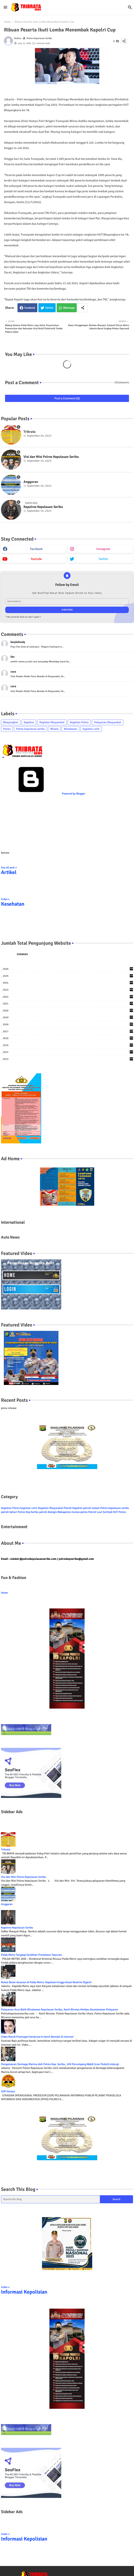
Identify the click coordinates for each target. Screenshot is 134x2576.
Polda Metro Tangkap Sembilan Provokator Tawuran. (32, 1955)
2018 (68, 1025)
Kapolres (29, 722)
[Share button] (82, 307)
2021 (68, 1004)
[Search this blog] (50, 2199)
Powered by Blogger (43, 793)
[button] (130, 7)
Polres (7, 729)
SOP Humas (8, 2091)
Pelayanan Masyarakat (107, 722)
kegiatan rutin (91, 729)
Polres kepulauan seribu (30, 729)
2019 (68, 1018)
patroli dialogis (48, 1512)
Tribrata (5, 1849)
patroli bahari (9, 1512)
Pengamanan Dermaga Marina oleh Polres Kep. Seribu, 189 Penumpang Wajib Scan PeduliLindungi (60, 2064)
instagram (103, 549)
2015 (68, 1045)
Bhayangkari (10, 722)
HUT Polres (119, 1512)
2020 (68, 1011)
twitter (103, 559)
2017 (68, 1032)
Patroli (68, 1508)
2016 (68, 1038)
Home (7, 21)
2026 (68, 969)
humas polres (80, 1512)
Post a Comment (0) (67, 398)
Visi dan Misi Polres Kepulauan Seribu (51, 457)
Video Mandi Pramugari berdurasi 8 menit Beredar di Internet (37, 2036)
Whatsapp (69, 307)
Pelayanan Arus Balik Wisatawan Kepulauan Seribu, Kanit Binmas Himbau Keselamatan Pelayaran (59, 2009)
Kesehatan (12, 904)
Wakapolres (64, 1512)
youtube (36, 559)
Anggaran (31, 482)
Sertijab (108, 1512)
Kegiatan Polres (79, 722)
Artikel (8, 872)
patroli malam (91, 1508)
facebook (36, 549)
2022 (68, 997)
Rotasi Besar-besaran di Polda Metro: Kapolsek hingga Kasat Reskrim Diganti (46, 1982)
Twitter (49, 307)
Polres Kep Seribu (28, 1512)
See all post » (9, 867)
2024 (68, 983)
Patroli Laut (95, 1512)
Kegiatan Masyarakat (51, 722)
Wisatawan (70, 729)
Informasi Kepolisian (24, 2292)
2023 (68, 989)
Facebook (29, 307)
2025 (68, 976)
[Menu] (5, 7)
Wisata (54, 729)
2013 (68, 1059)
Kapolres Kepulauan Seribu (43, 507)
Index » (5, 899)
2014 (68, 1052)
